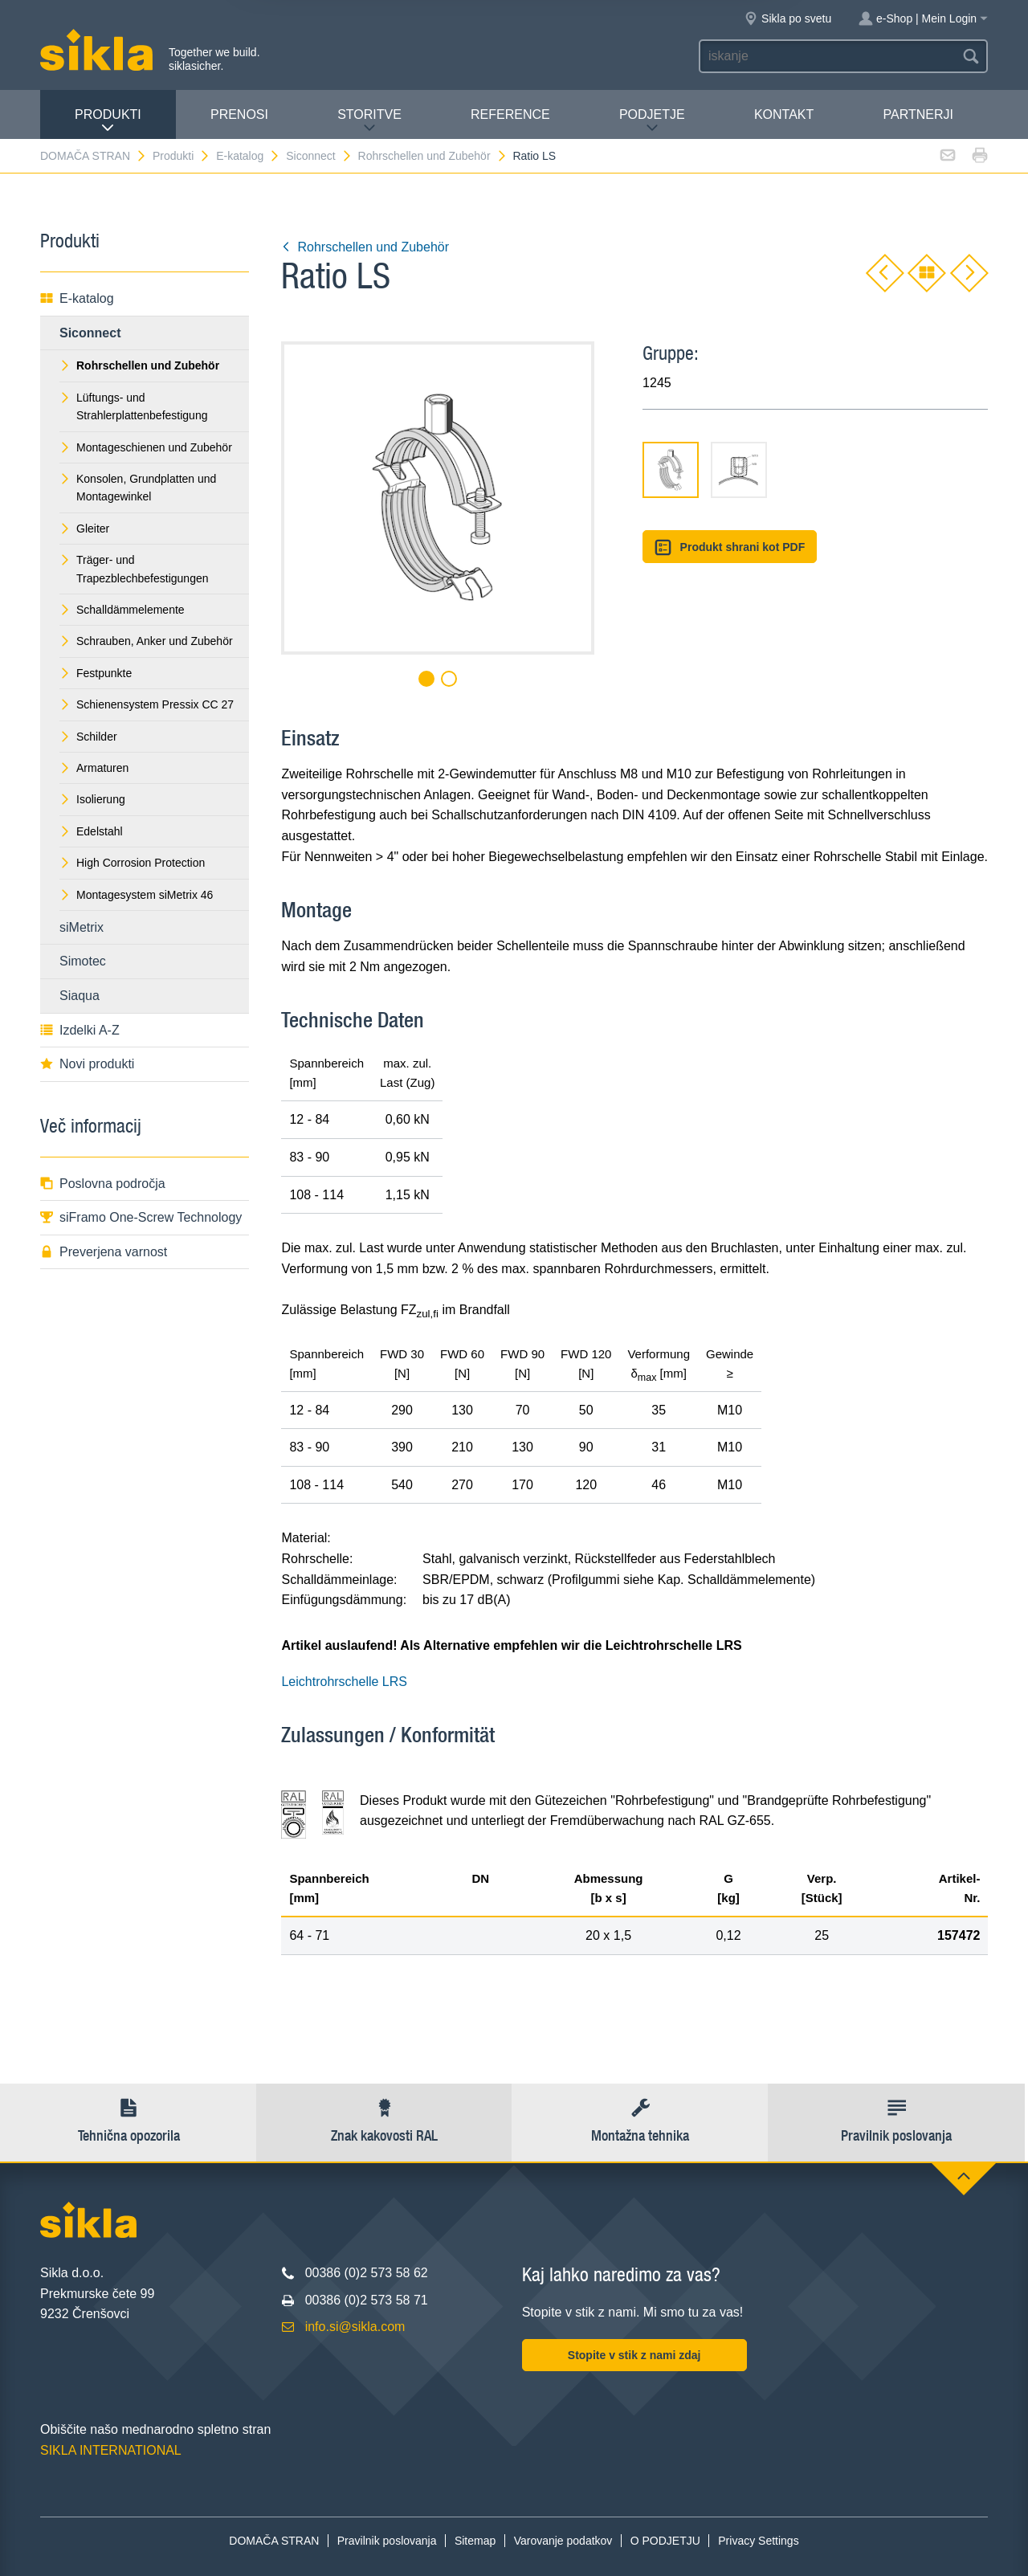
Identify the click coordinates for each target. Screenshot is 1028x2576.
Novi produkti (87, 1064)
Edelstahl (91, 831)
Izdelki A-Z (80, 1030)
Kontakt (784, 114)
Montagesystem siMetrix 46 (136, 894)
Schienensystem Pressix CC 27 (146, 704)
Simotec (82, 961)
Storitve (369, 121)
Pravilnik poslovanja (387, 2540)
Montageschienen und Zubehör (145, 447)
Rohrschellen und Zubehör (433, 155)
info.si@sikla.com (355, 2326)
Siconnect (319, 155)
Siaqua (79, 995)
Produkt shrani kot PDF (730, 547)
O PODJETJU (665, 2540)
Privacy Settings (758, 2540)
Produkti (108, 121)
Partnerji (918, 114)
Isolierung (92, 799)
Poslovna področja (102, 1183)
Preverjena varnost (103, 1252)
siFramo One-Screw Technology (141, 1217)
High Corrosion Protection (132, 862)
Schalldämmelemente (122, 609)
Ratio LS (534, 155)
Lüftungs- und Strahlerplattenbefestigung (133, 406)
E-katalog (248, 155)
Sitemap (475, 2540)
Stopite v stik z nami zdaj (634, 2355)
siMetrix (81, 927)
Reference (510, 114)
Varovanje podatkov (563, 2540)
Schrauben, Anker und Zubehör (146, 641)
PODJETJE (652, 121)
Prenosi (239, 114)
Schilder (88, 736)
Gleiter (84, 528)
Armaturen (93, 767)
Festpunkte (95, 673)
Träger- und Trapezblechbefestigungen (134, 568)
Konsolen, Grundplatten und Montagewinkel (137, 487)
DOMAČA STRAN (93, 155)
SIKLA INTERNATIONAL (111, 2450)
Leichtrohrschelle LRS (344, 1681)
